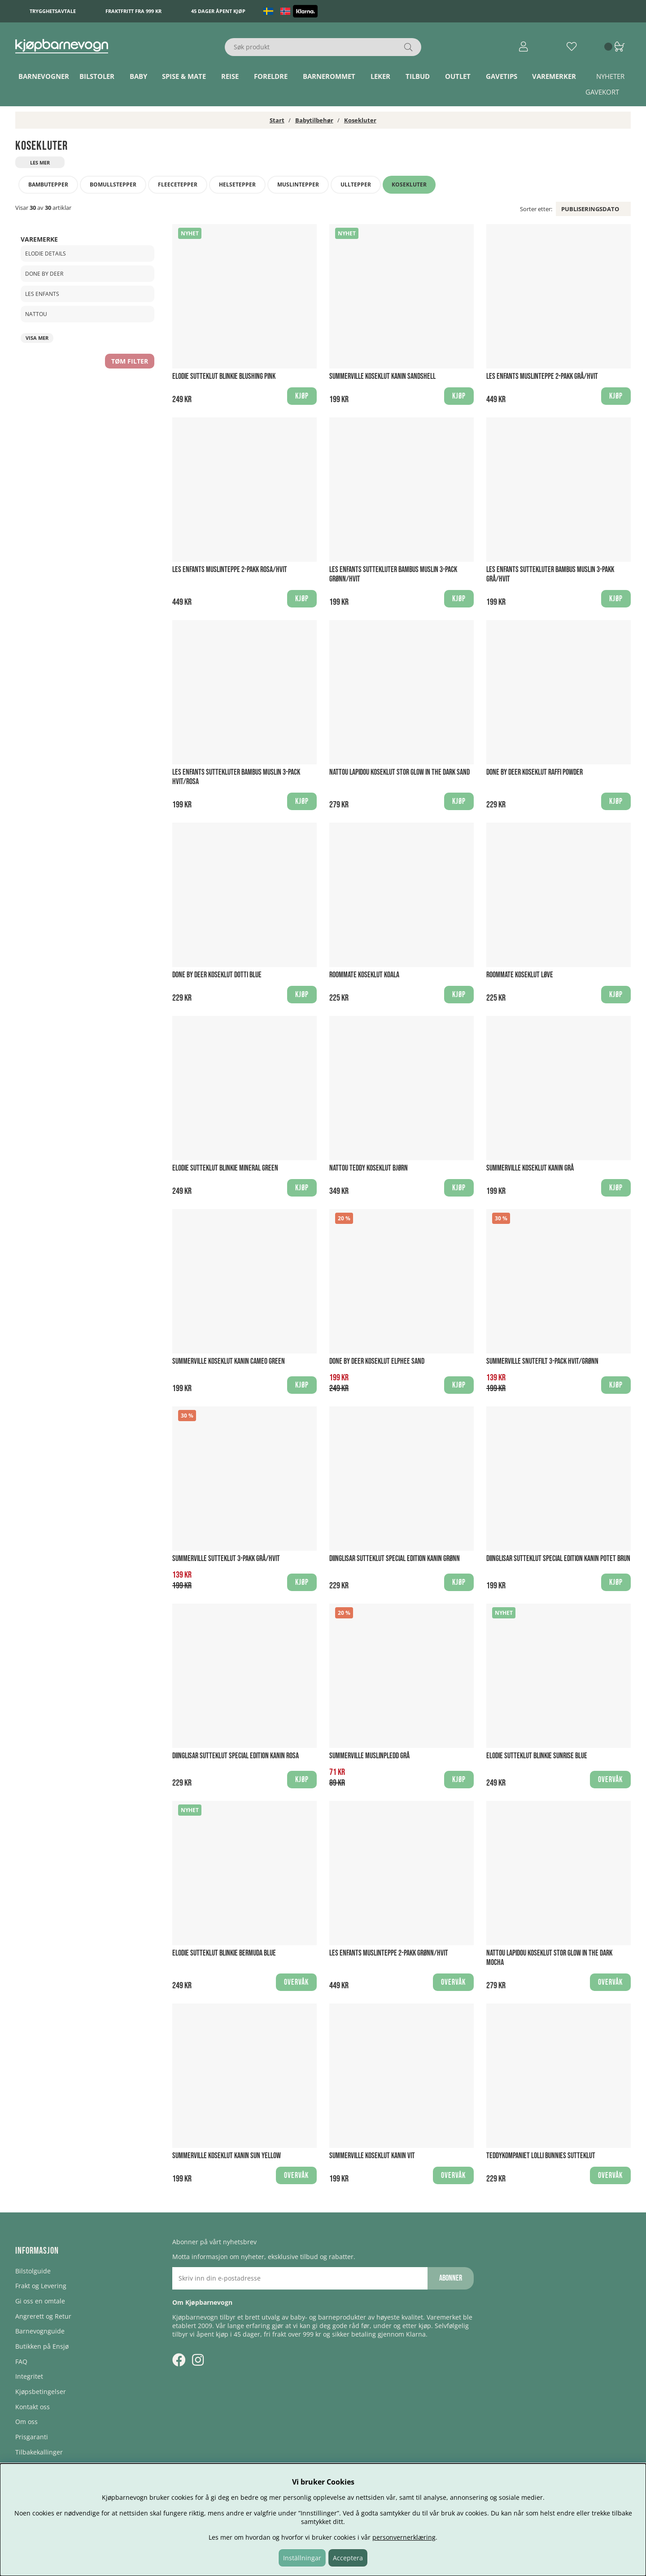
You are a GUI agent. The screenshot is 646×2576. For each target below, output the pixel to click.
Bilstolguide (33, 2271)
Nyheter (610, 76)
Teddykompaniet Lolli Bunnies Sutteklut (540, 2155)
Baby (138, 76)
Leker (380, 76)
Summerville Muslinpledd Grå (369, 1756)
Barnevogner (43, 76)
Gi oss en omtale (40, 2301)
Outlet (458, 76)
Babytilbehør (314, 120)
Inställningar (302, 2558)
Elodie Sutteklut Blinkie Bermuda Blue (224, 1953)
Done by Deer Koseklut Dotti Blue (217, 975)
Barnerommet (329, 76)
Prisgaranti (31, 2437)
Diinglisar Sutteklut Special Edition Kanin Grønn (394, 1558)
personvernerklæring (404, 2537)
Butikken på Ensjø (42, 2346)
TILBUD (418, 76)
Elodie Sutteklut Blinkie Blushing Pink (223, 376)
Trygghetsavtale (53, 11)
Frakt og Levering (40, 2285)
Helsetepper (237, 184)
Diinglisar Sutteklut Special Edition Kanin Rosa (235, 1756)
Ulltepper (355, 184)
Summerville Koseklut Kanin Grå (530, 1168)
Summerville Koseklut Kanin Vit (372, 2155)
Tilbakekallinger (39, 2452)
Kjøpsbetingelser (40, 2391)
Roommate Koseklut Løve (519, 975)
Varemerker (554, 76)
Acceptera (348, 2558)
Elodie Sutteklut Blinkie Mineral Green (225, 1168)
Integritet (29, 2376)
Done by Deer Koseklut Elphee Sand (376, 1361)
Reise (230, 76)
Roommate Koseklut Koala (364, 975)
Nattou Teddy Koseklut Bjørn (368, 1168)
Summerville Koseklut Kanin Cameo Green (228, 1361)
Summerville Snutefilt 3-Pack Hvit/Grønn (542, 1361)
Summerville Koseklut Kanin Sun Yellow (226, 2155)
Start (277, 120)
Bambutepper (48, 184)
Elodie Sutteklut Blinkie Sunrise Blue (536, 1756)
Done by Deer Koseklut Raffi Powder (534, 772)
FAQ (21, 2361)
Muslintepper (298, 184)
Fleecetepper (177, 184)
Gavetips (501, 76)
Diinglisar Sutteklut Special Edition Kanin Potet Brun (558, 1558)
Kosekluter (360, 120)
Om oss (26, 2421)
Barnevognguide (40, 2331)
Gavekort (602, 91)
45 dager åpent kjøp (218, 11)
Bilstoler (96, 76)
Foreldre (271, 76)
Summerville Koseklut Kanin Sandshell (382, 376)
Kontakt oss (32, 2407)
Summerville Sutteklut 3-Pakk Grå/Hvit (226, 1558)
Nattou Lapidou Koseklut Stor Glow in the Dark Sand (399, 772)
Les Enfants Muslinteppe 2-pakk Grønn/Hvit (388, 1953)
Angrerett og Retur (43, 2316)
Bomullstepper (113, 184)
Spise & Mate (184, 76)
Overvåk (610, 1779)
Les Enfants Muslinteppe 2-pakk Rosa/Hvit (229, 569)
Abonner (450, 2278)
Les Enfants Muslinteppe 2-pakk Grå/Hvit (542, 376)
